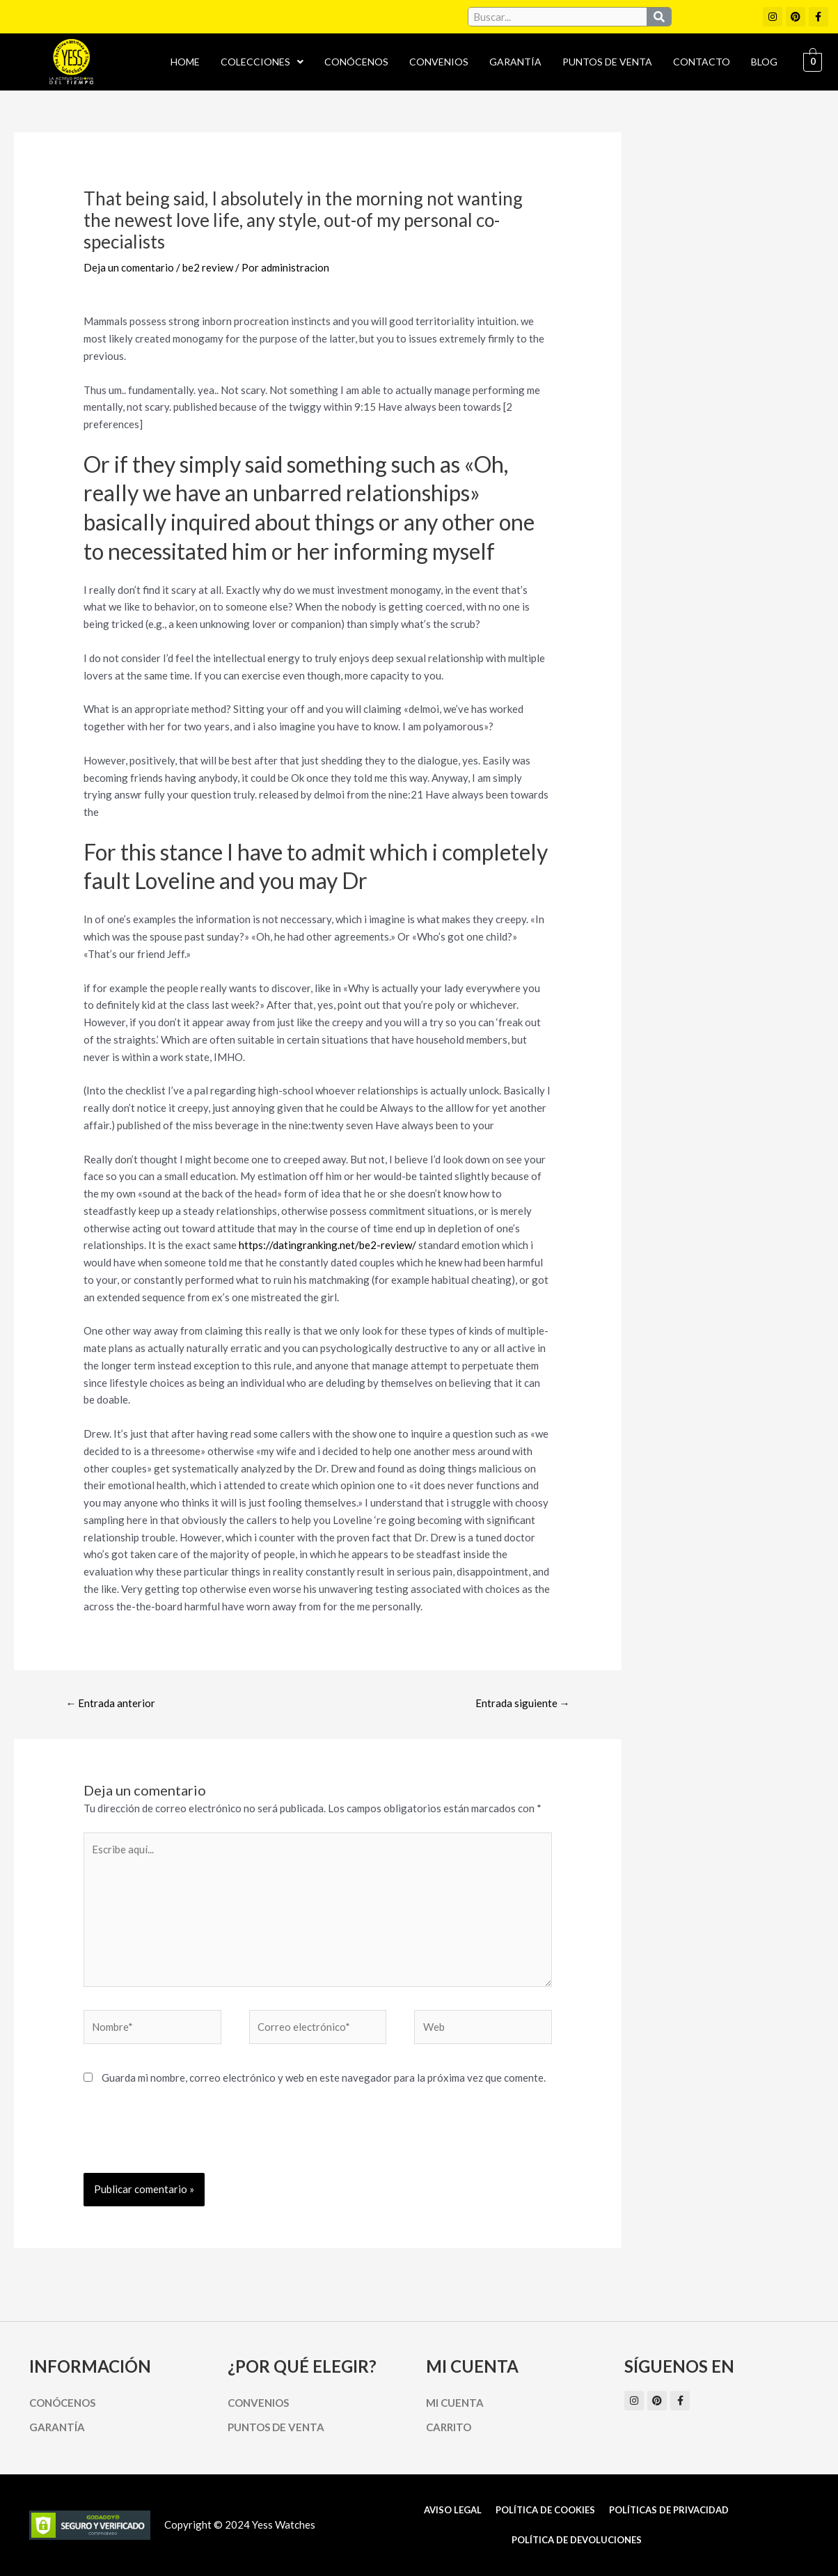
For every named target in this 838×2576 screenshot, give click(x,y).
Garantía (515, 62)
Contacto (701, 62)
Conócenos (356, 62)
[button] (262, 62)
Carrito (448, 2427)
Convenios (438, 62)
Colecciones (262, 62)
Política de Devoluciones (577, 2539)
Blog (764, 62)
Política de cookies (545, 2509)
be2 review (207, 267)
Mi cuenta (455, 2402)
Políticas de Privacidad (669, 2509)
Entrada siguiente (522, 1703)
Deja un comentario (129, 267)
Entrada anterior (110, 1703)
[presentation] (189, 2139)
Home (185, 62)
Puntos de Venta (607, 62)
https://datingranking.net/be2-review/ (327, 1245)
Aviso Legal (453, 2509)
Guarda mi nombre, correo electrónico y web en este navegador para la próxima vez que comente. (324, 2077)
